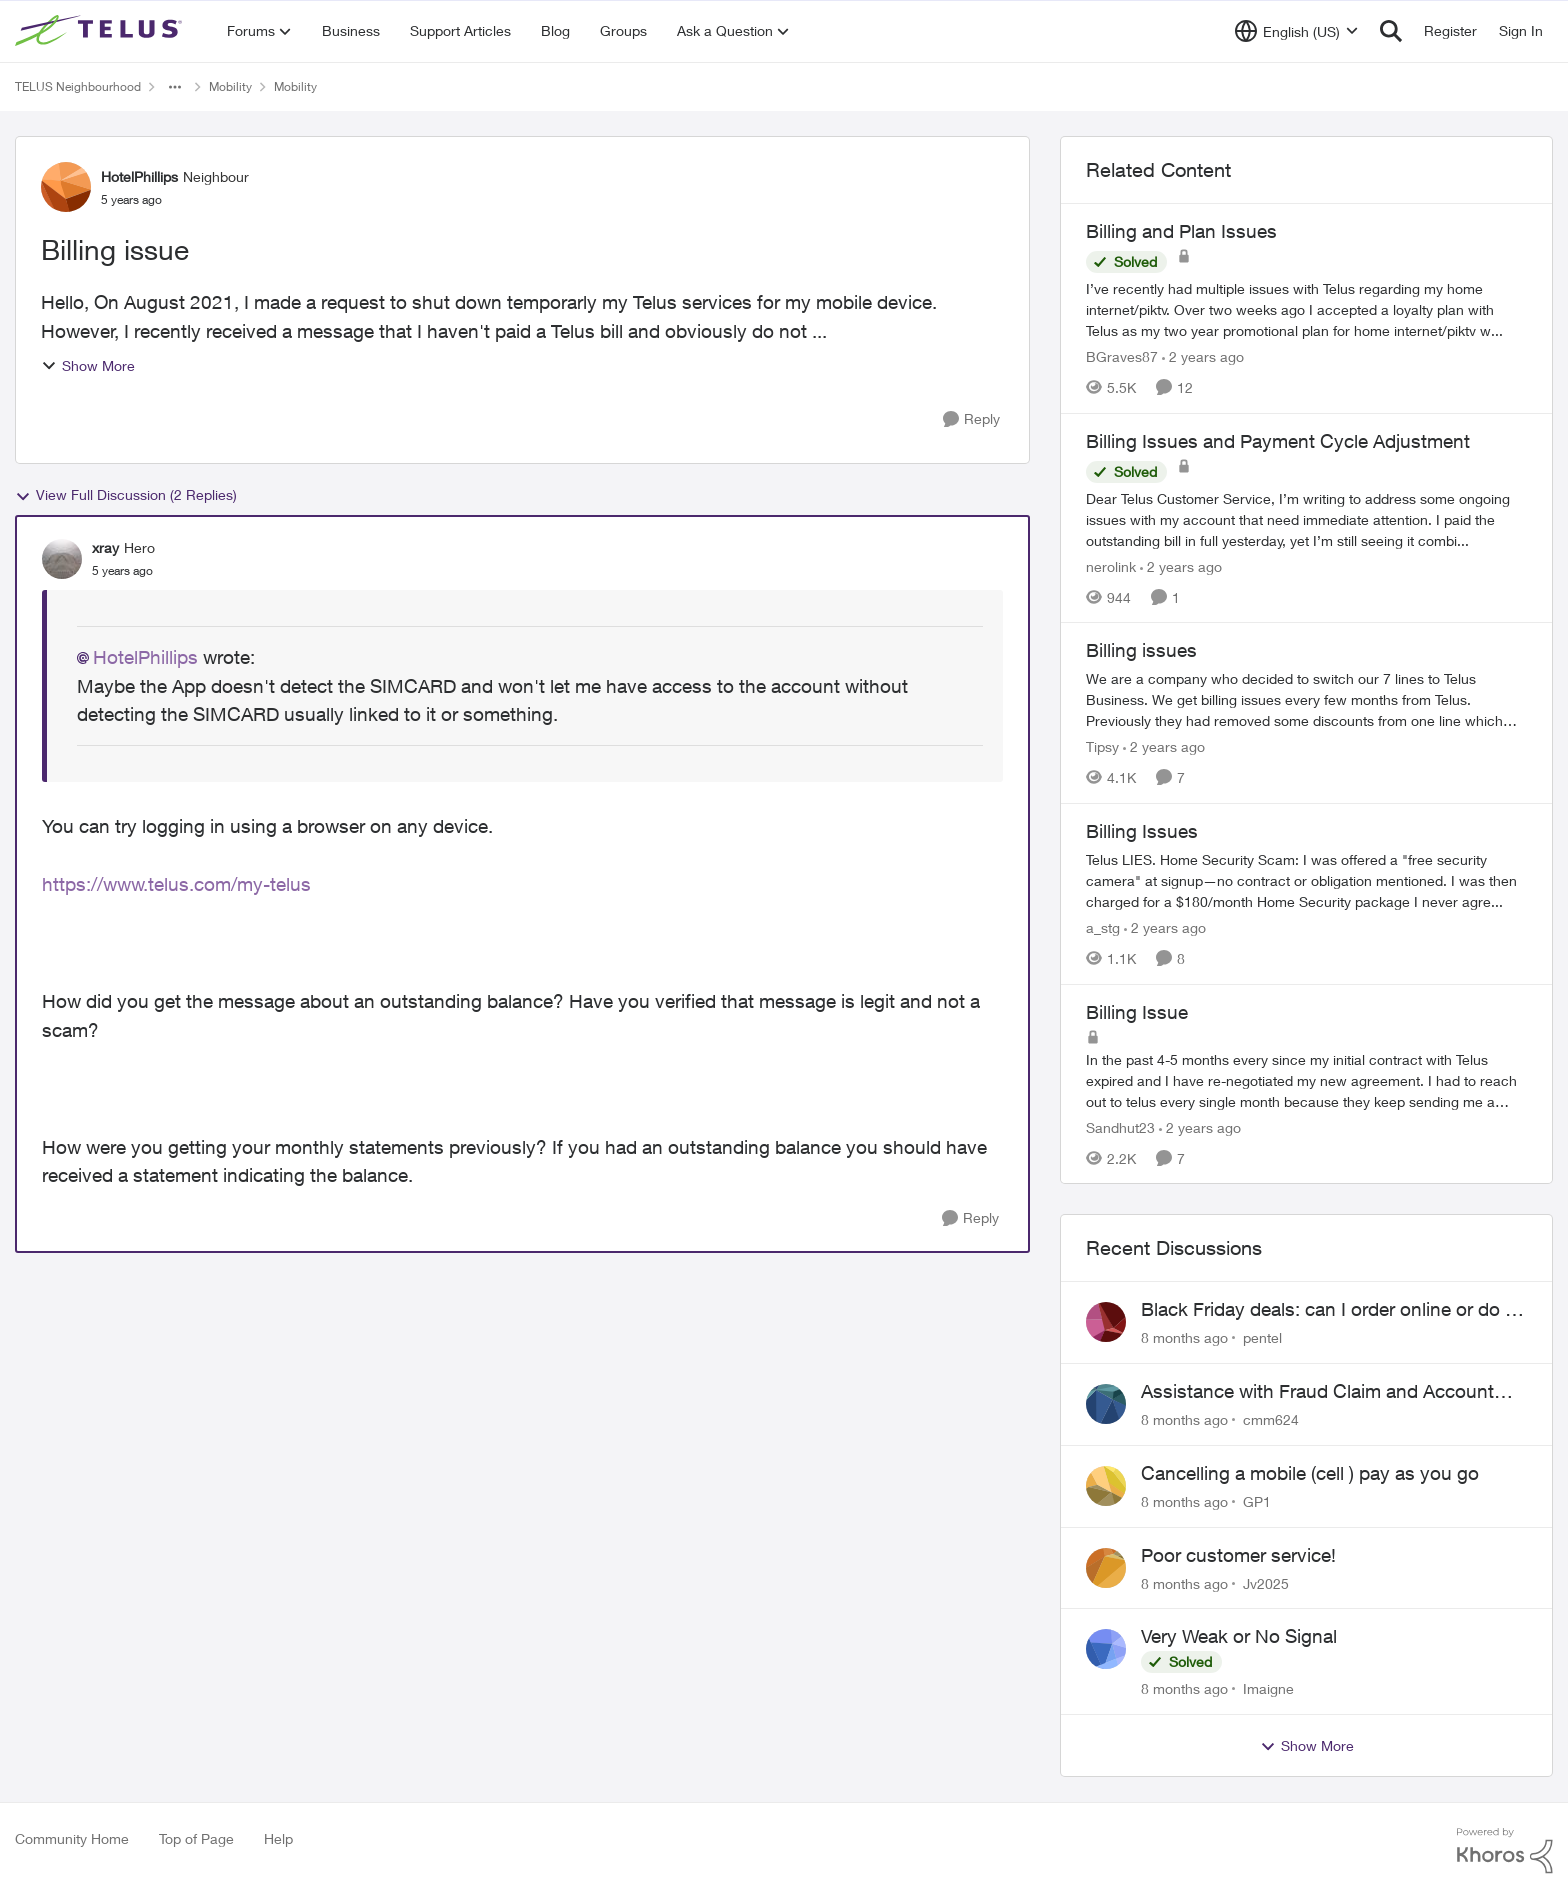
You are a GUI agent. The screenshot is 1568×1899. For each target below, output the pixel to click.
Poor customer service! (1238, 1555)
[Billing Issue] (1306, 1079)
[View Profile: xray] (62, 559)
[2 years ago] (1203, 356)
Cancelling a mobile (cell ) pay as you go (1310, 1473)
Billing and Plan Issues (1181, 231)
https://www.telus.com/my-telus (176, 884)
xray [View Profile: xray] (105, 547)
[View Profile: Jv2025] (1106, 1568)
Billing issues (1141, 650)
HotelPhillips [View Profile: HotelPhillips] (139, 176)
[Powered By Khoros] (1505, 1851)
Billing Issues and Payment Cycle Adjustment (1278, 441)
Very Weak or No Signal (1239, 1636)
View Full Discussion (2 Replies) (126, 495)
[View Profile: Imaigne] (1106, 1649)
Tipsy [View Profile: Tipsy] (1102, 746)
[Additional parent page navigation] (175, 87)
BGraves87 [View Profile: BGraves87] (1122, 356)
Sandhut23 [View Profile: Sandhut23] (1120, 1126)
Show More (88, 365)
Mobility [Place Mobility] (230, 86)
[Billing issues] (1306, 699)
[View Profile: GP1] (1106, 1486)
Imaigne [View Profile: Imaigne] (1268, 1688)
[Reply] (971, 419)
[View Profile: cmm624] (1106, 1404)
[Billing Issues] (1306, 880)
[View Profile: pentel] (1106, 1322)
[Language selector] (1296, 31)
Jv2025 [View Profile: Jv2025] (1266, 1582)
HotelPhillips (145, 657)
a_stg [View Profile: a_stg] (1103, 927)
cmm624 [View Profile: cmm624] (1271, 1419)
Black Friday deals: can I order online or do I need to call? (1325, 1310)
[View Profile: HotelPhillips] (66, 187)
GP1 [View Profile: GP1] (1257, 1501)
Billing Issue (1137, 1012)
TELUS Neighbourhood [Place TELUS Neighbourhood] (78, 86)
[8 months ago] (1184, 1337)
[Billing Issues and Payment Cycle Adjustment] (1306, 518)
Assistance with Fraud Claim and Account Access (1317, 1392)
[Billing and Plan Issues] (1306, 309)
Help (278, 1838)
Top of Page (196, 1838)
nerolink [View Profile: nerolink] (1111, 565)
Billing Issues (1142, 831)
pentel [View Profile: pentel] (1262, 1337)
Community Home (72, 1838)
